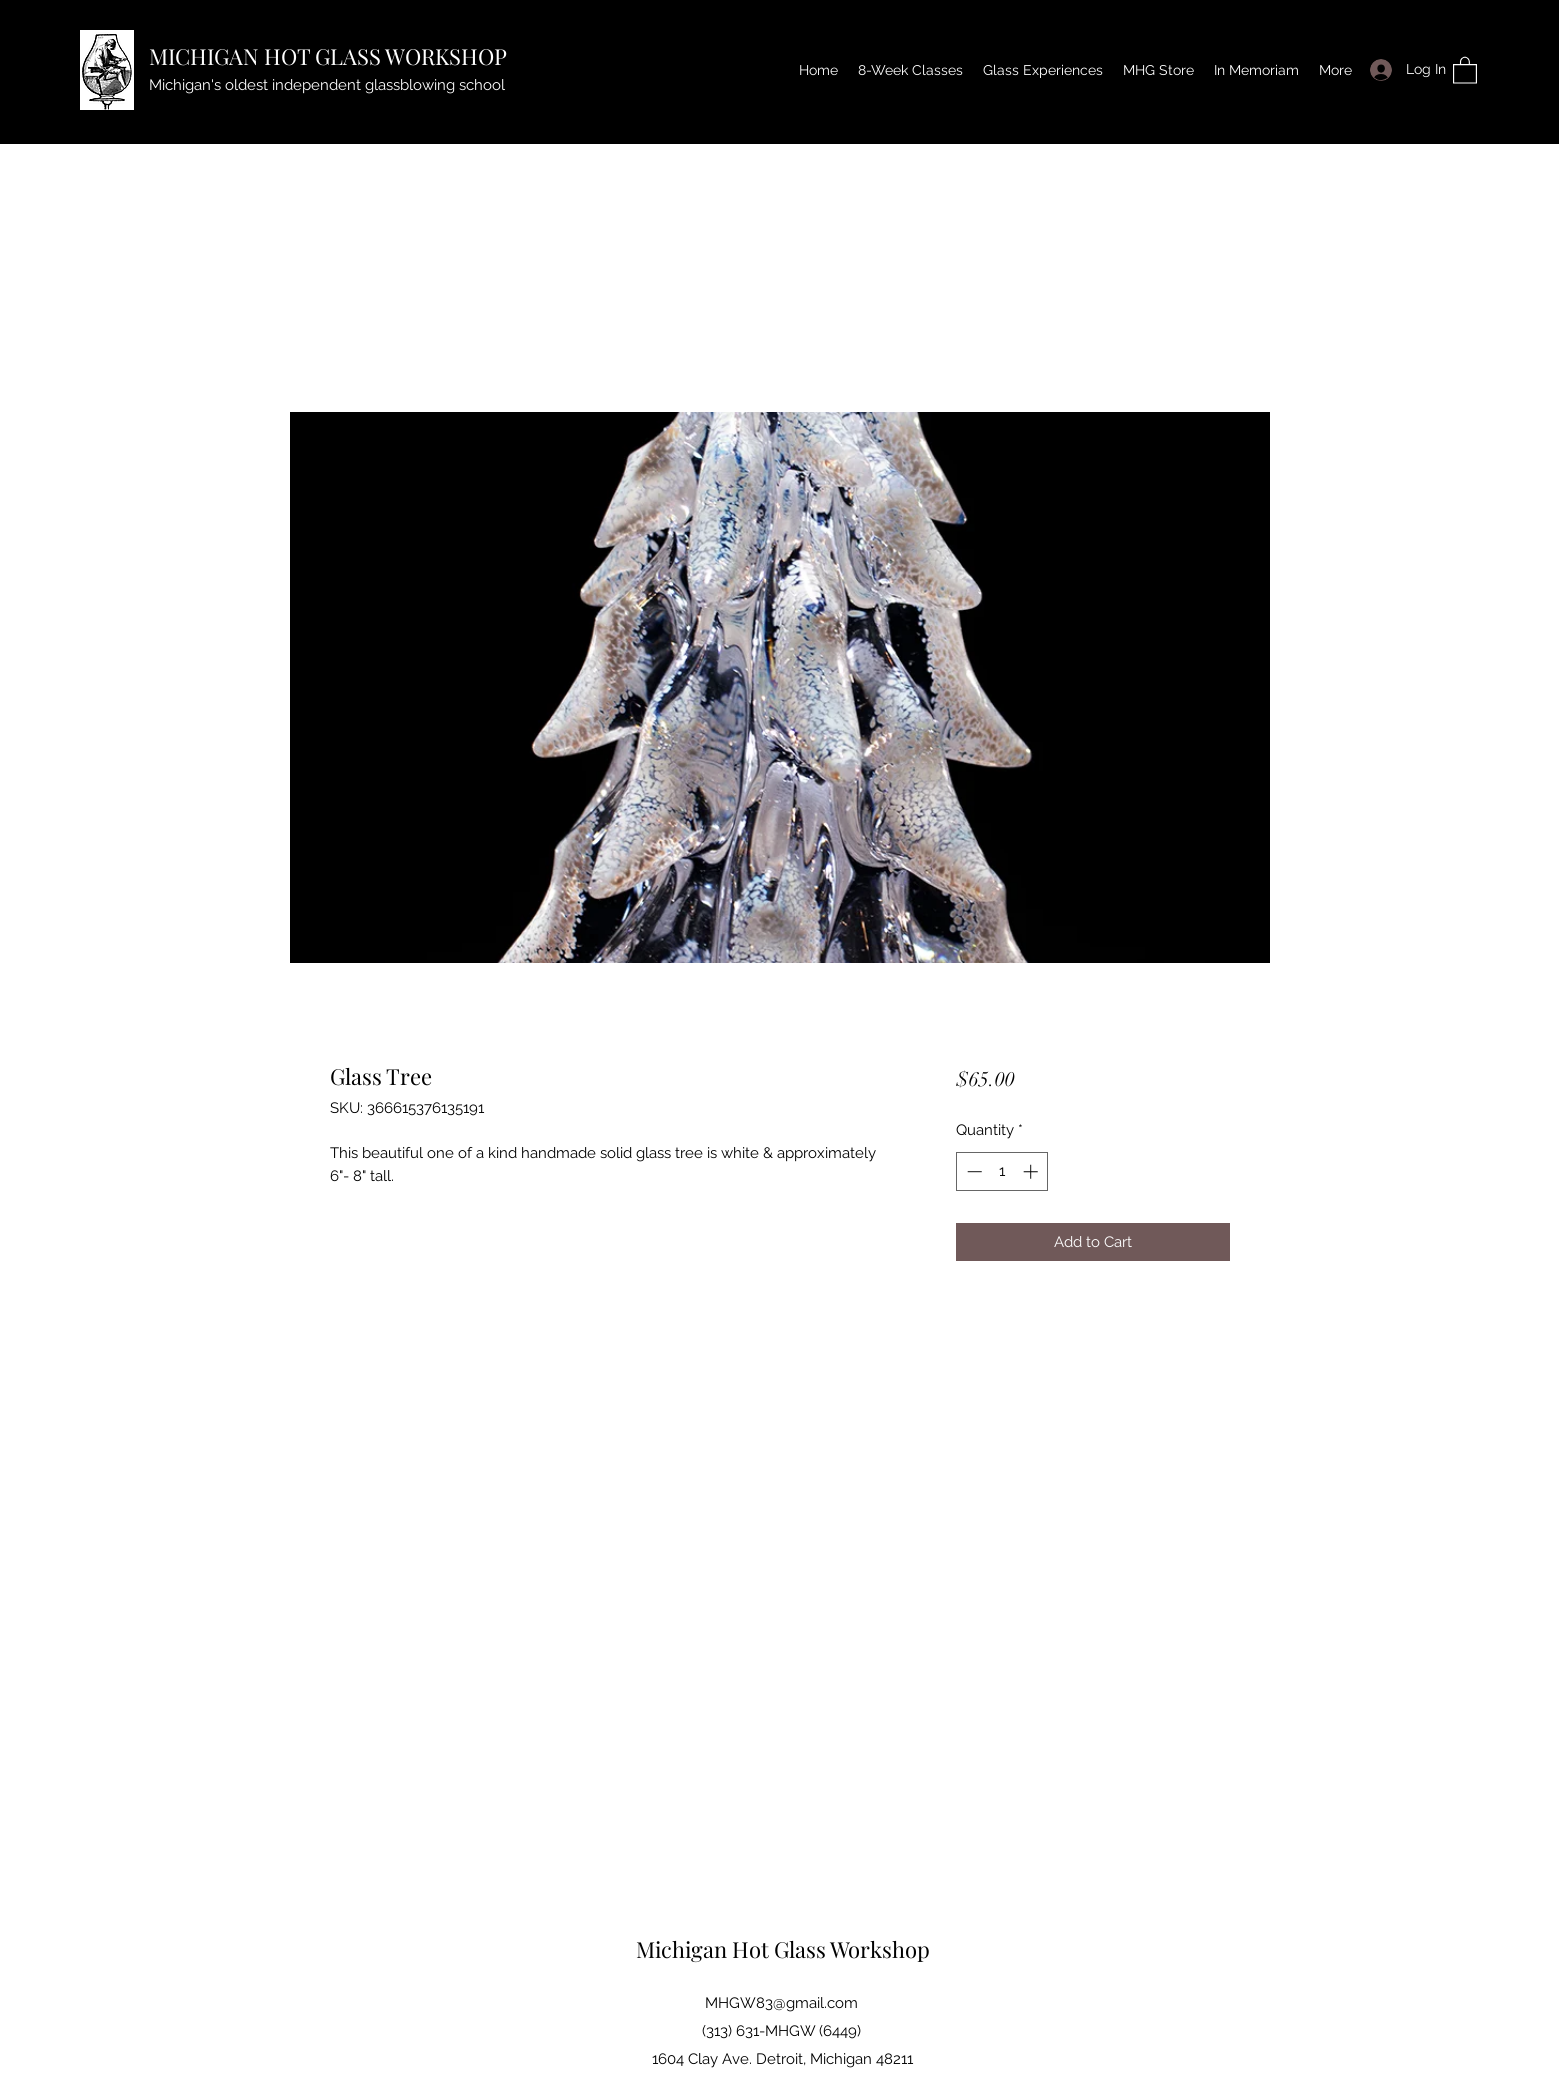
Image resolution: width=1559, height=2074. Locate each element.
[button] (1465, 69)
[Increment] (1032, 1171)
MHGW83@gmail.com (781, 2003)
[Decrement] (972, 1171)
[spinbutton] (1002, 1171)
